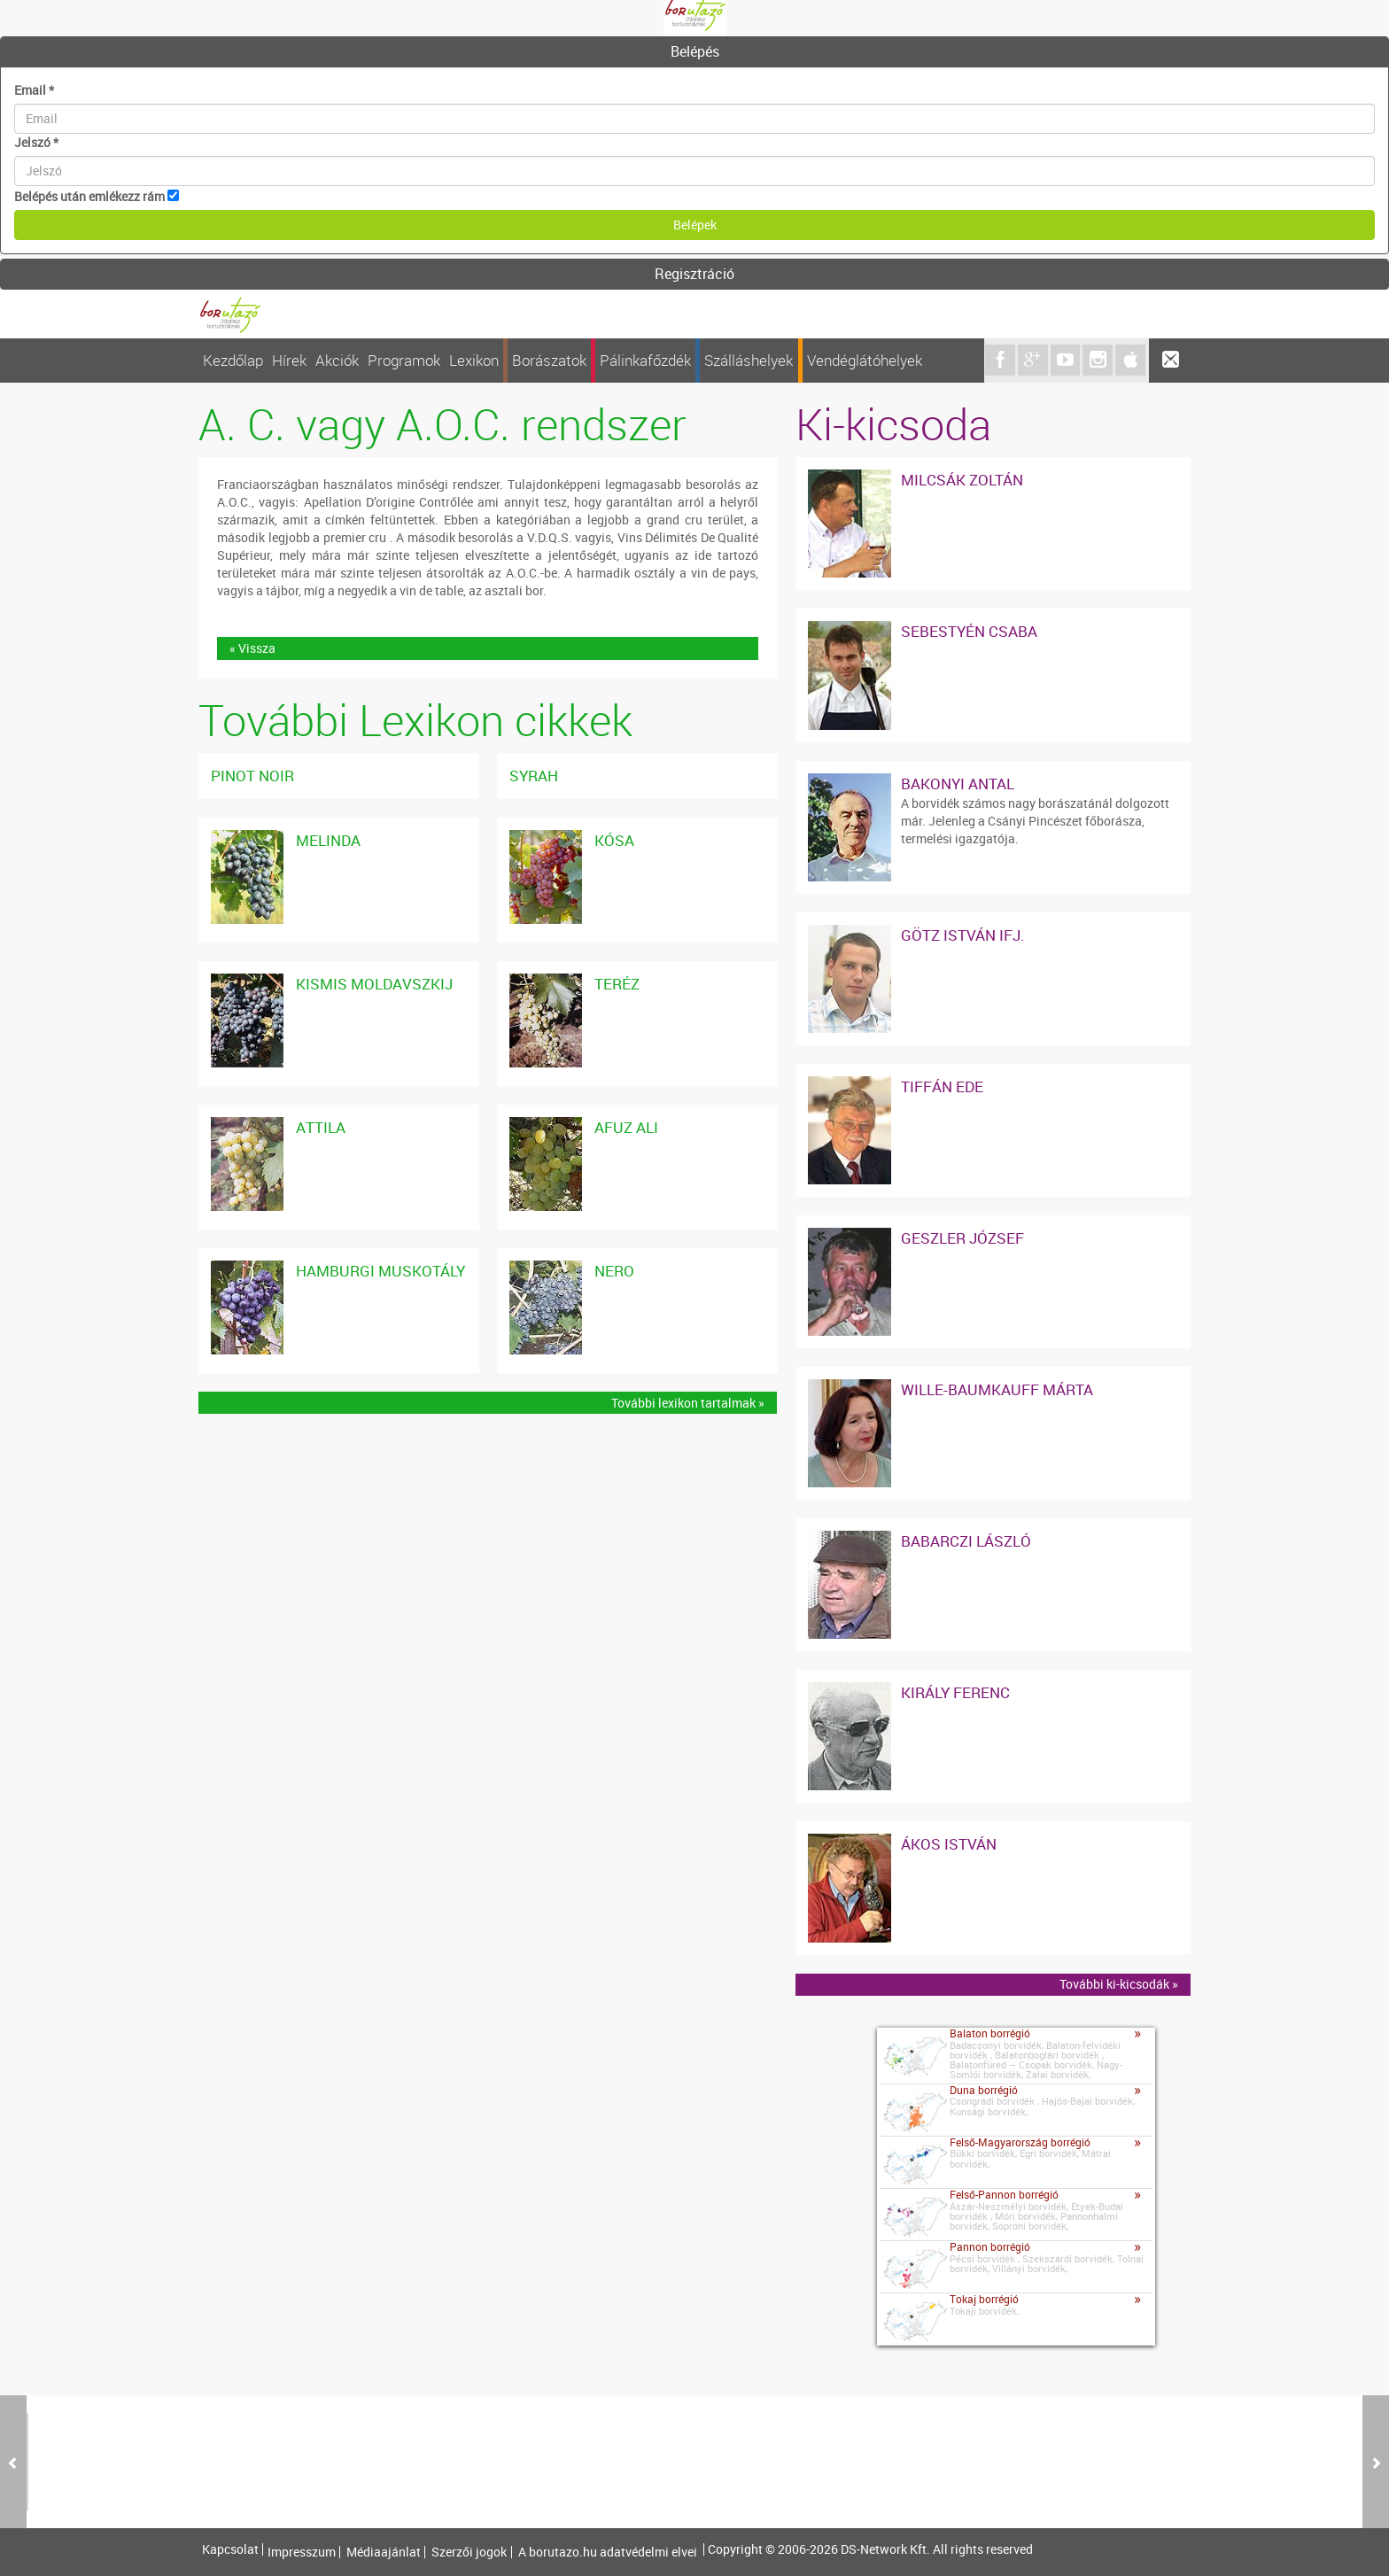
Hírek (289, 360)
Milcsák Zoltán (962, 479)
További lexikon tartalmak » (687, 1402)
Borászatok (549, 360)
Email (34, 89)
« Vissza (252, 648)
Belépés (695, 51)
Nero (614, 1271)
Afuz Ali (626, 1127)
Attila (320, 1127)
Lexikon (474, 360)
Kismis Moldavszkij (374, 984)
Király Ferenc (955, 1692)
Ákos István (949, 1844)
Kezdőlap (233, 360)
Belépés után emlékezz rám (89, 196)
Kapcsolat (230, 2549)
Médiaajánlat (383, 2552)
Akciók (337, 360)
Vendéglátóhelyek (864, 360)
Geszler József (962, 1238)
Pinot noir (252, 775)
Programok (404, 360)
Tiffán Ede (942, 1086)
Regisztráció (694, 273)
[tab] (694, 52)
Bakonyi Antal (957, 783)
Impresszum (302, 2552)
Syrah (533, 775)
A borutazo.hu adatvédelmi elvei (607, 2552)
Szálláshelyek (748, 360)
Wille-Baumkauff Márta (997, 1389)
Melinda (328, 840)
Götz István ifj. (963, 935)
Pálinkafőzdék (645, 360)
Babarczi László (966, 1541)
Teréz (617, 984)
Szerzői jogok (469, 2552)
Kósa (614, 840)
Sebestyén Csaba (969, 631)
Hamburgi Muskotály (380, 1271)
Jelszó (36, 142)
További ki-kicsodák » (1118, 1983)
